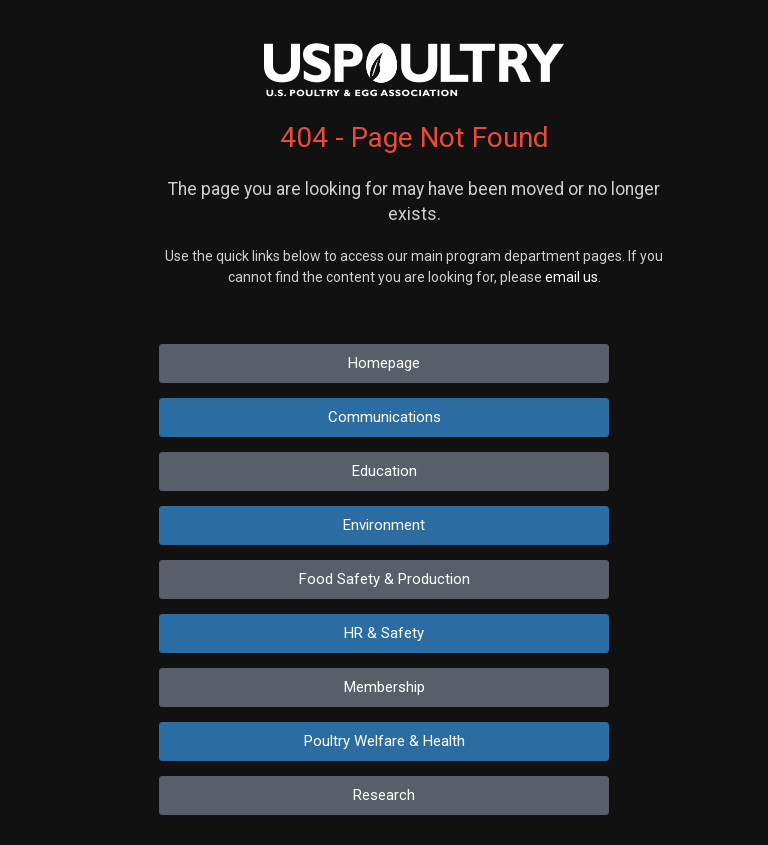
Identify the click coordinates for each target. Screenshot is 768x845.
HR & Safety (384, 633)
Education (384, 471)
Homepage (384, 363)
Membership (384, 687)
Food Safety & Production (384, 579)
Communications (384, 417)
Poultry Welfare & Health (384, 741)
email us (571, 277)
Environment (384, 525)
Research (384, 795)
